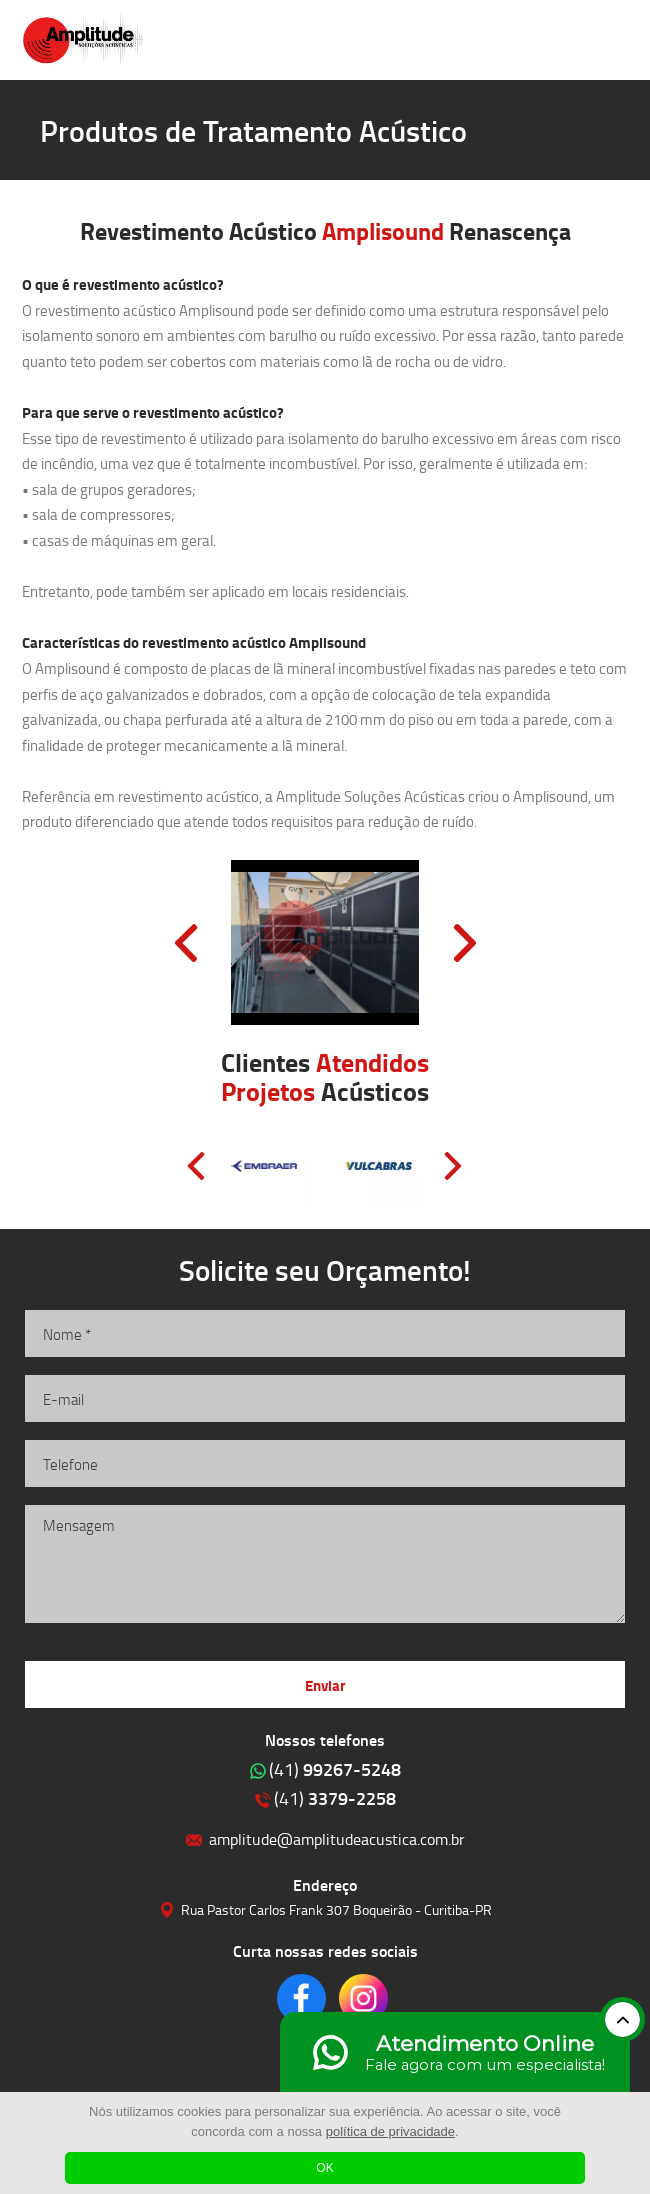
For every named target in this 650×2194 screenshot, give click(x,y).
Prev (186, 943)
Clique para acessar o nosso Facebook (301, 1998)
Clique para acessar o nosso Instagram (363, 1998)
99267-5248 (335, 1769)
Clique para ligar (554, 40)
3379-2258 (335, 1798)
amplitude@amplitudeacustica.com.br (337, 1838)
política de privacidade (390, 2131)
